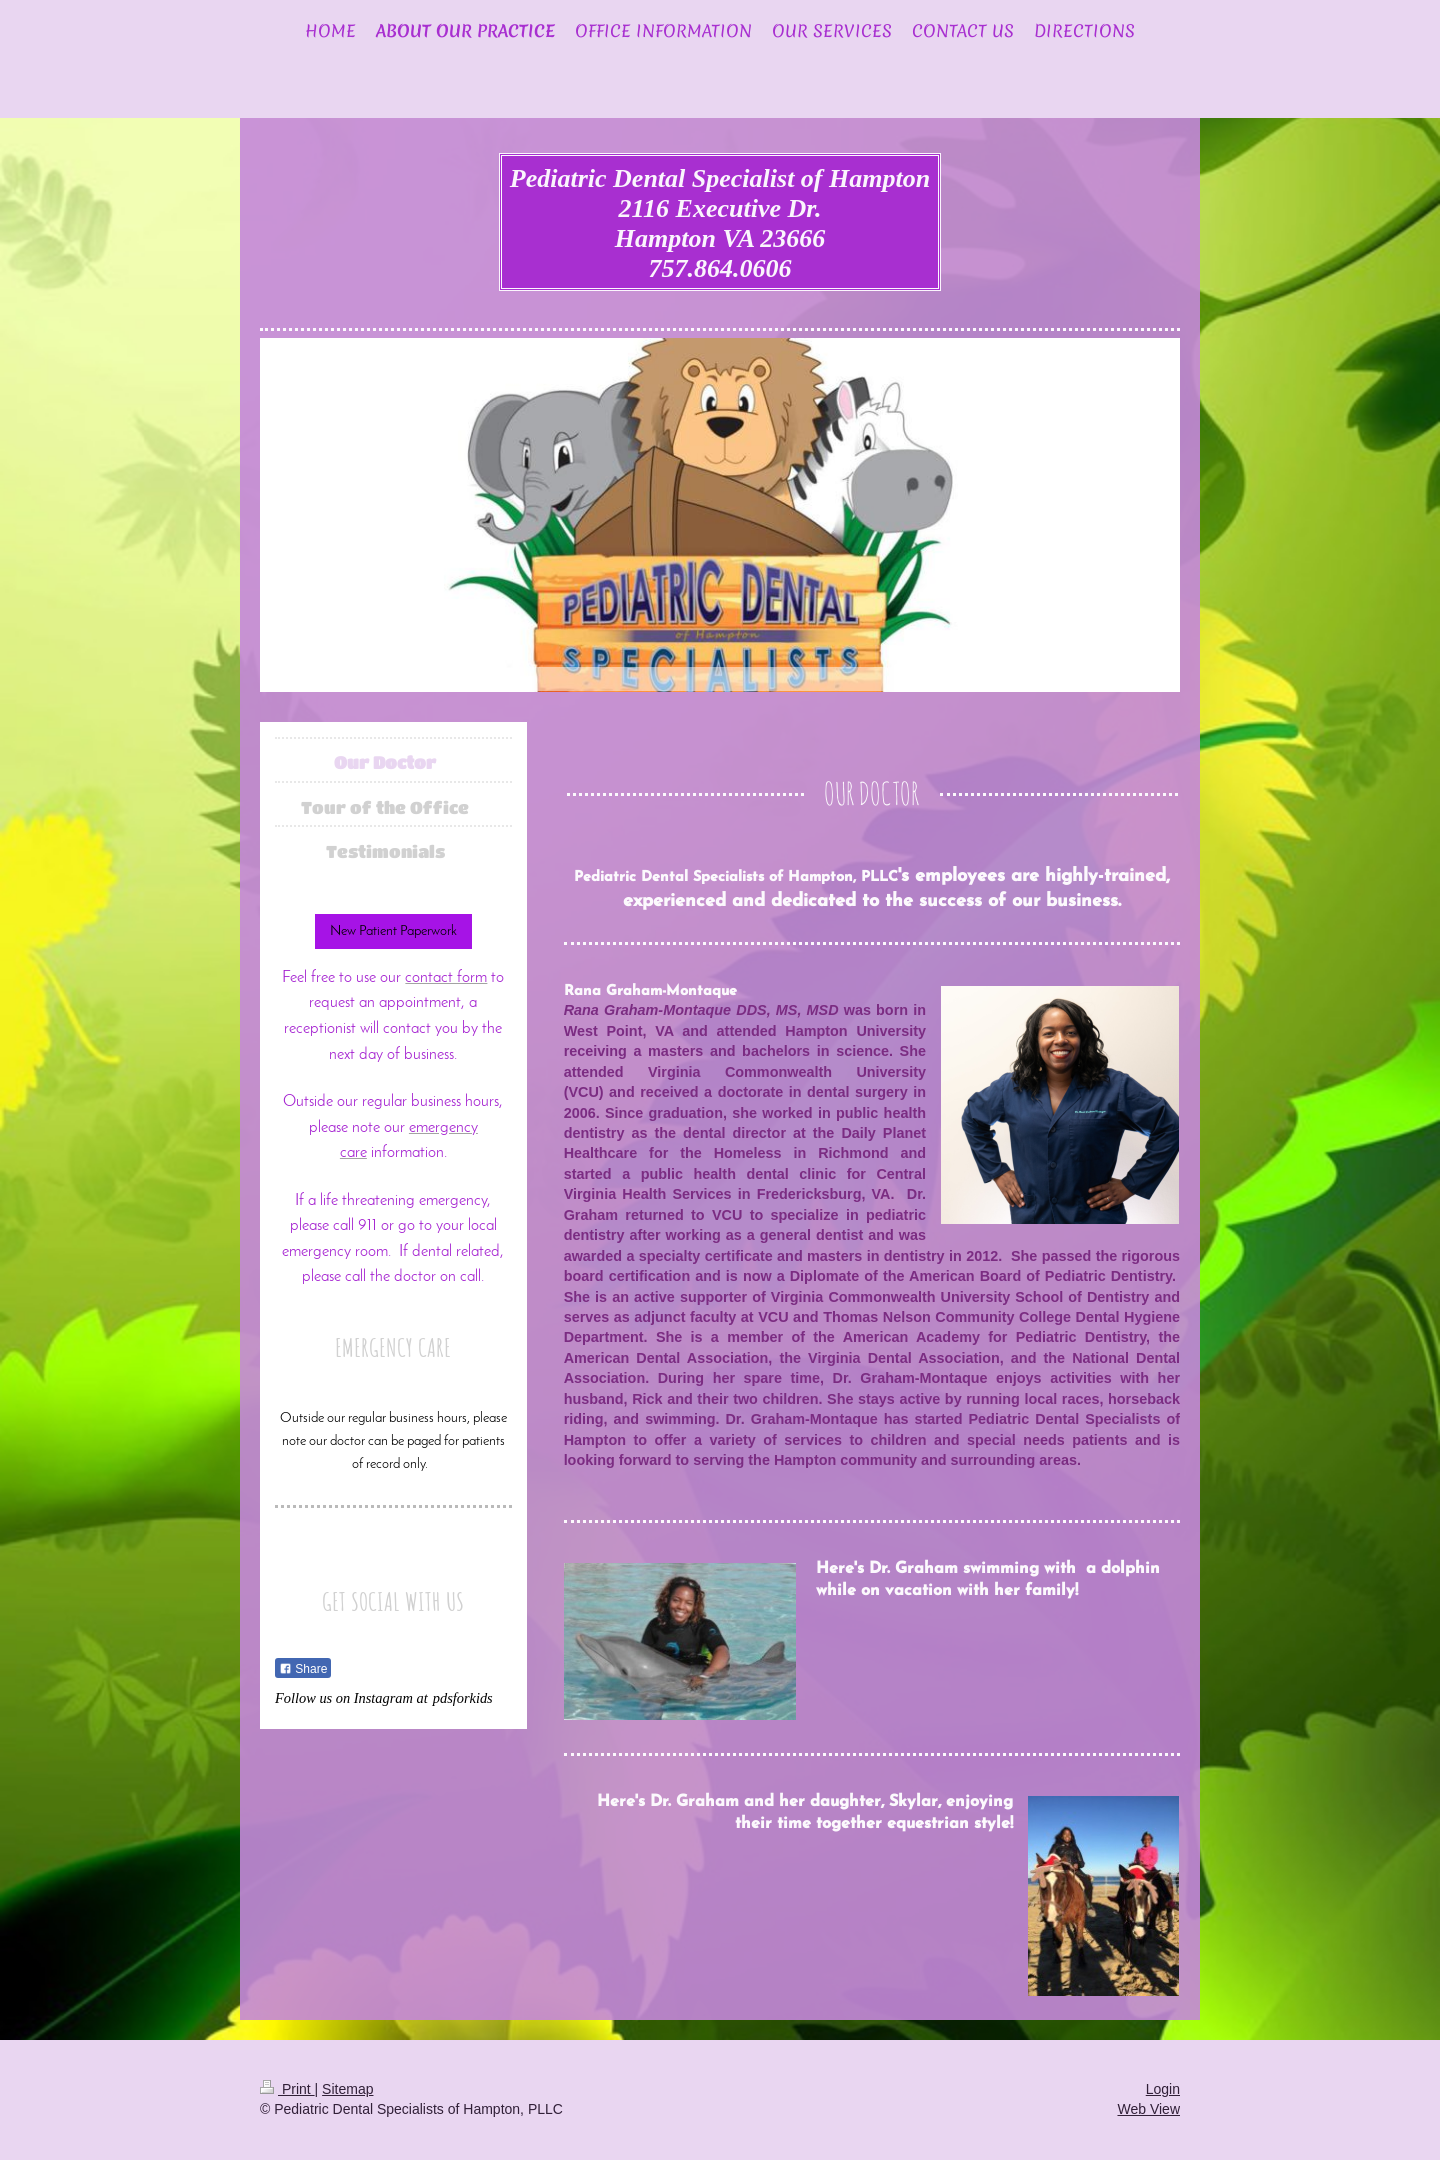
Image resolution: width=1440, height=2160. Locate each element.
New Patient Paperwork (393, 931)
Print (287, 2089)
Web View (1148, 2109)
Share (303, 1669)
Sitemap (347, 2089)
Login (1163, 2089)
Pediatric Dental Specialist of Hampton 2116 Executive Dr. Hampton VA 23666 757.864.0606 (720, 223)
